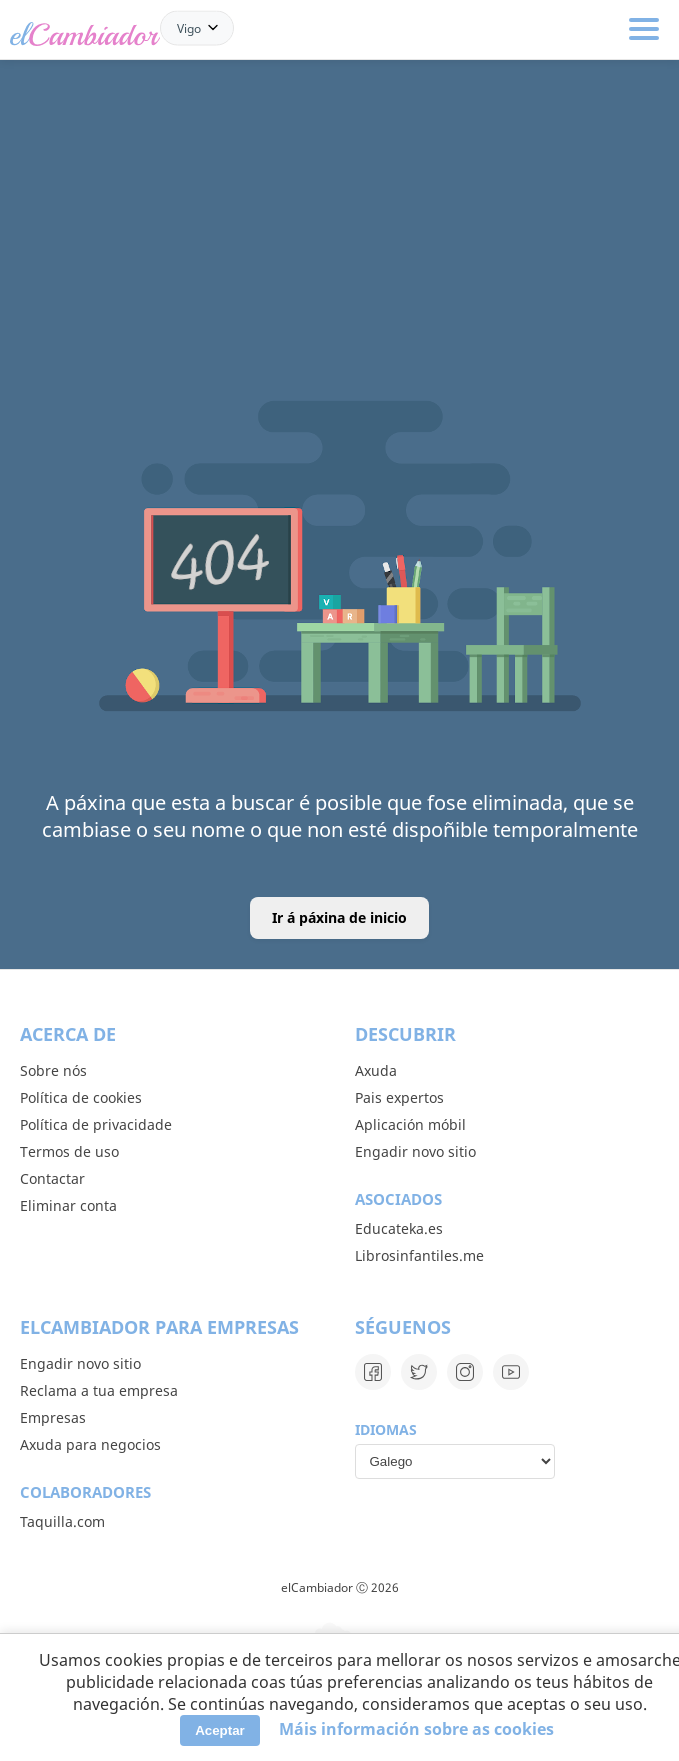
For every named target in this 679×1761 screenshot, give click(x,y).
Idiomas (386, 1429)
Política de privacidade (96, 1124)
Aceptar (220, 1730)
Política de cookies (81, 1097)
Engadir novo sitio (415, 1151)
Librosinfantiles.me (419, 1255)
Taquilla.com (62, 1521)
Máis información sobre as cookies (416, 1729)
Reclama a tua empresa (99, 1390)
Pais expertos (399, 1097)
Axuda (376, 1070)
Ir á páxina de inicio (339, 917)
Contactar (52, 1178)
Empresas (53, 1417)
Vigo (189, 27)
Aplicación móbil (410, 1124)
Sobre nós (53, 1070)
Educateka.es (399, 1228)
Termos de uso (69, 1151)
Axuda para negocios (90, 1444)
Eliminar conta (68, 1205)
